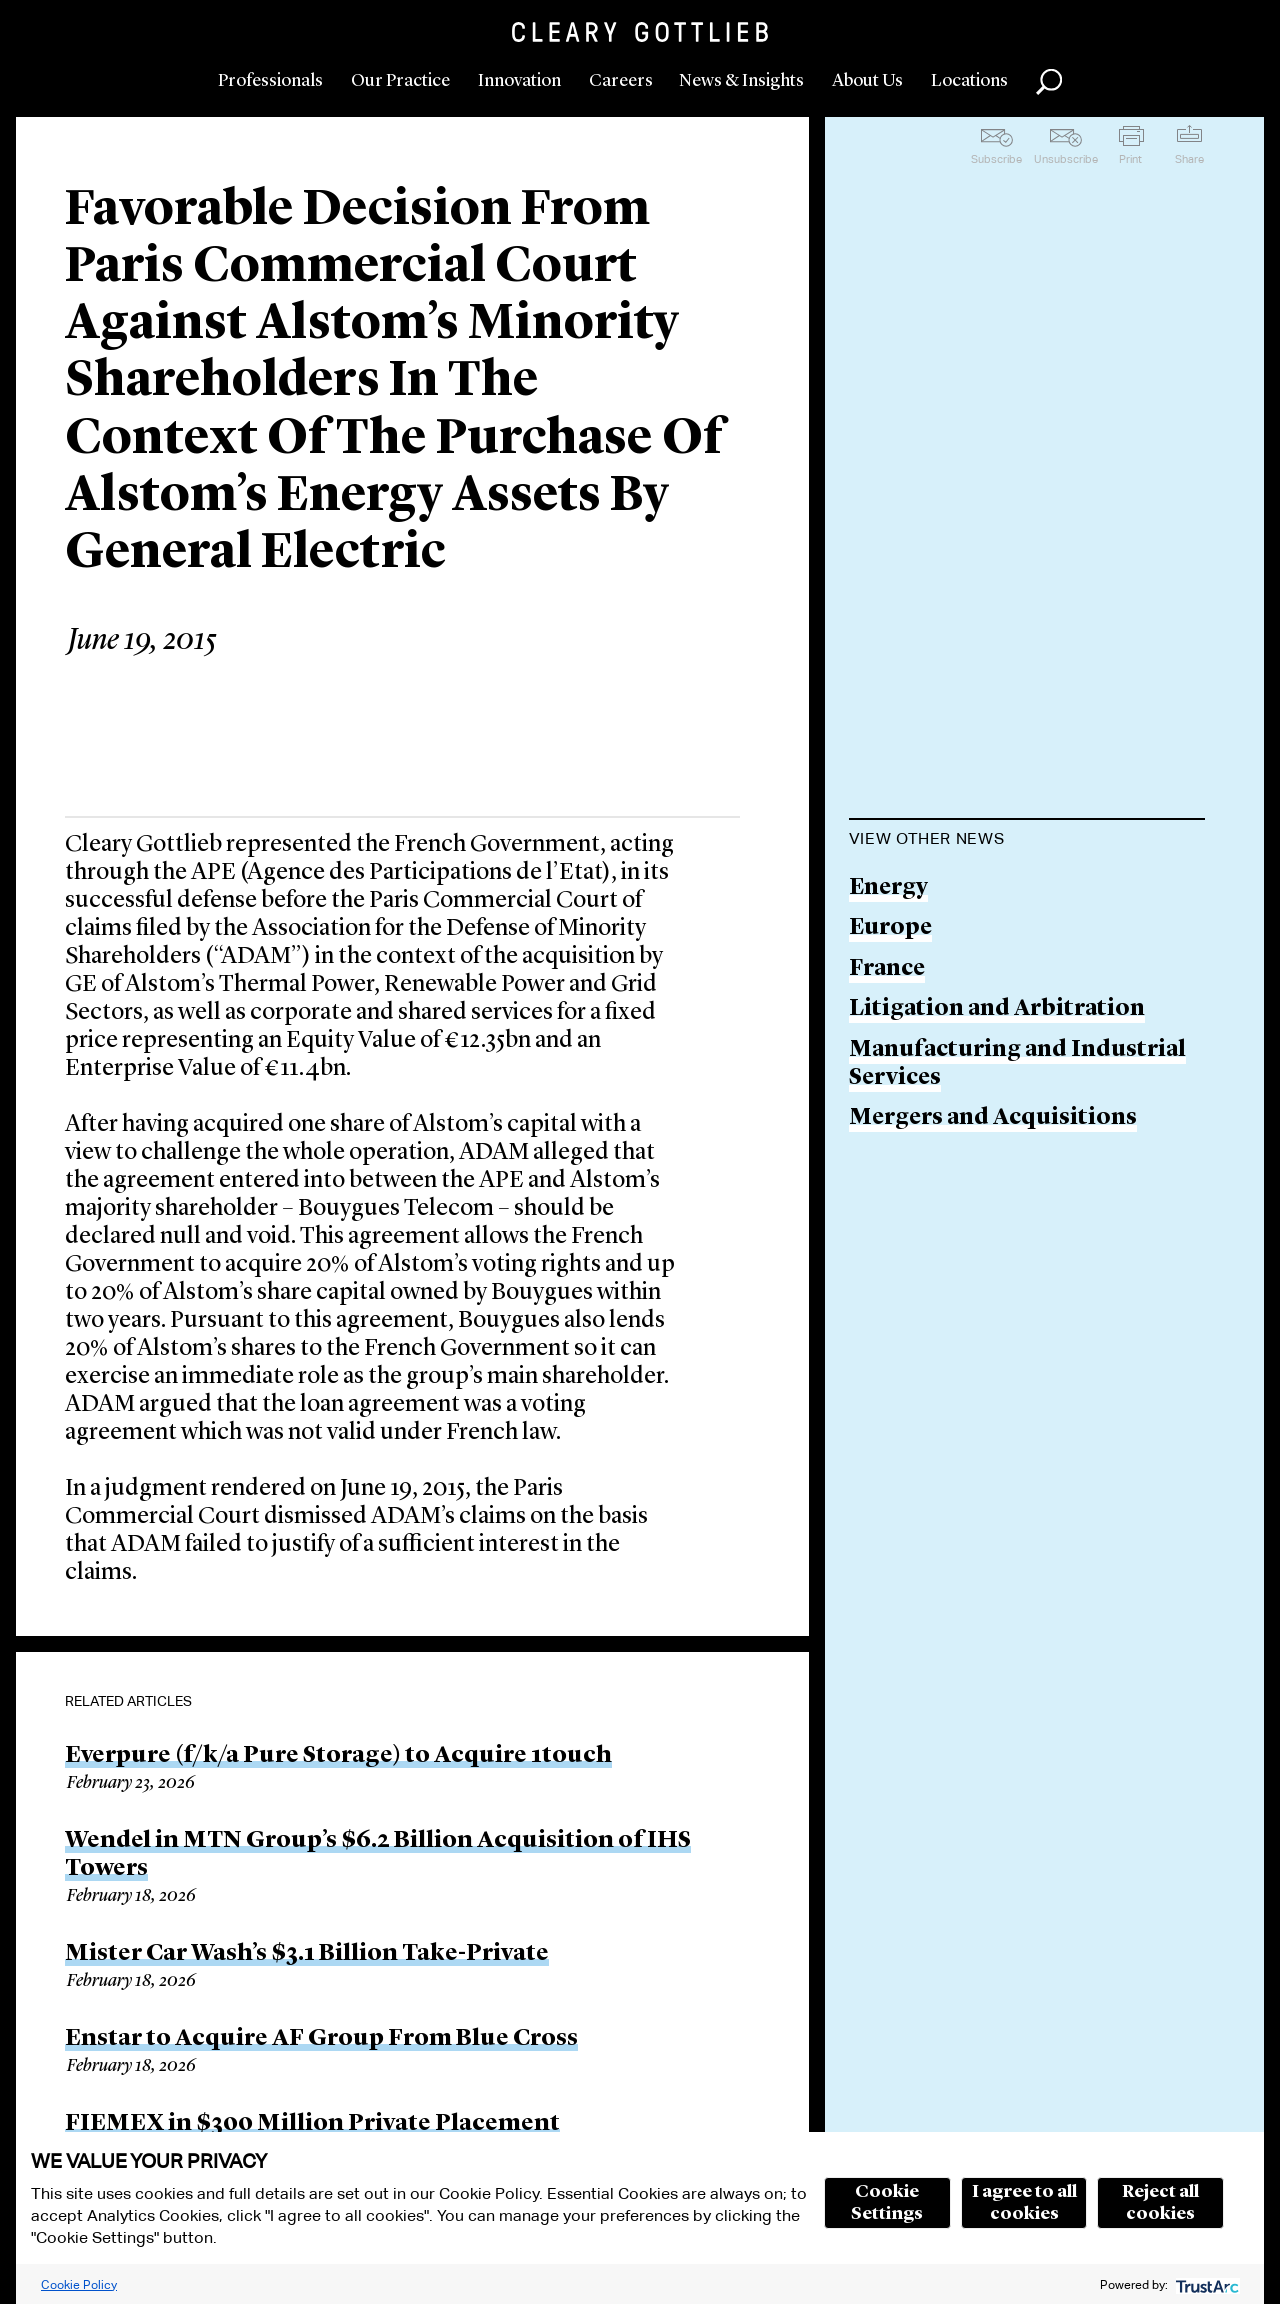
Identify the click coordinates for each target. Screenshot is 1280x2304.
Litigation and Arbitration (997, 1009)
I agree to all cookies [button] (1024, 2203)
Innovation (519, 81)
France (887, 969)
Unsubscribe (1066, 159)
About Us (867, 81)
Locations (969, 81)
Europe (890, 928)
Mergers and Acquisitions (993, 1118)
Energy (888, 888)
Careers (621, 81)
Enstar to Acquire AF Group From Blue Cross (321, 2039)
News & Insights (741, 81)
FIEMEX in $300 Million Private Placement (312, 2124)
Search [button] (1049, 82)
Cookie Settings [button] (887, 2203)
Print (1130, 159)
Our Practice (400, 81)
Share (1189, 159)
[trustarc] (1205, 2284)
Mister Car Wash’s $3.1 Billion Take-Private (307, 1954)
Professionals (270, 81)
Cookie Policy (79, 2284)
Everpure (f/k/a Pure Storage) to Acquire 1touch (338, 1756)
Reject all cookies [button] (1160, 2203)
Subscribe (996, 159)
